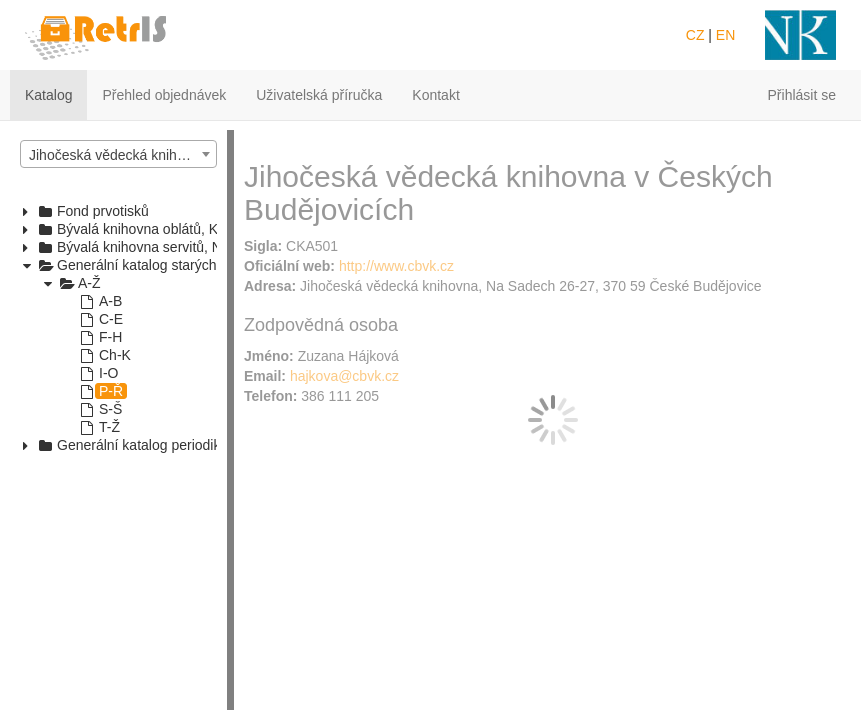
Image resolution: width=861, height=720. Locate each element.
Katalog (48, 95)
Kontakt (435, 95)
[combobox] (118, 154)
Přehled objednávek (164, 95)
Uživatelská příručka (319, 95)
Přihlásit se (802, 95)
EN (725, 35)
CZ (695, 35)
